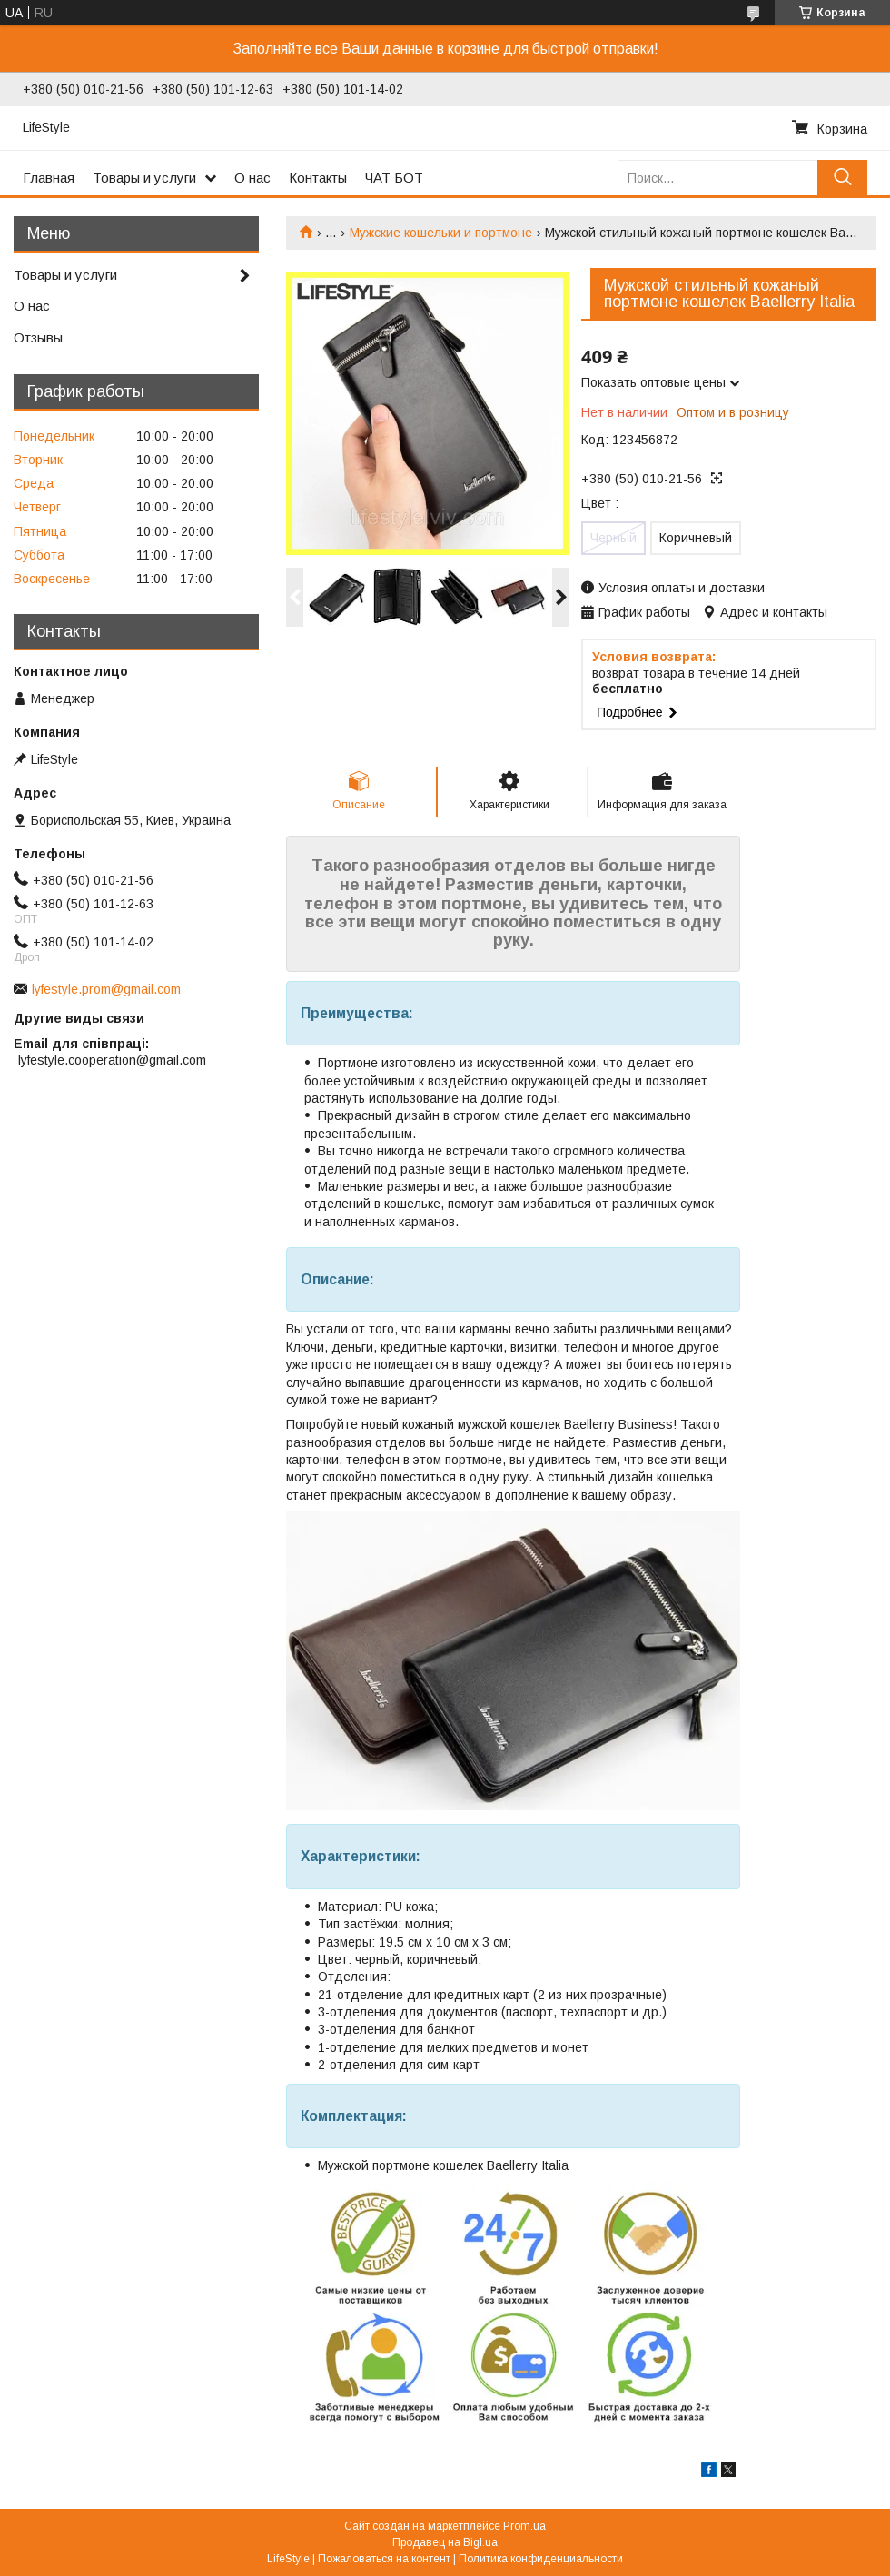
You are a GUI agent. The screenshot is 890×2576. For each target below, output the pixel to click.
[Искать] (842, 177)
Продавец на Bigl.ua (445, 2542)
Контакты (318, 177)
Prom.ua (524, 2526)
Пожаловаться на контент (384, 2558)
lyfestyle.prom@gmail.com (106, 989)
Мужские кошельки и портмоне (441, 232)
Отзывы (38, 337)
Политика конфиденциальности (541, 2558)
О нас (252, 177)
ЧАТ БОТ (394, 177)
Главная (48, 177)
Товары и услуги (144, 177)
